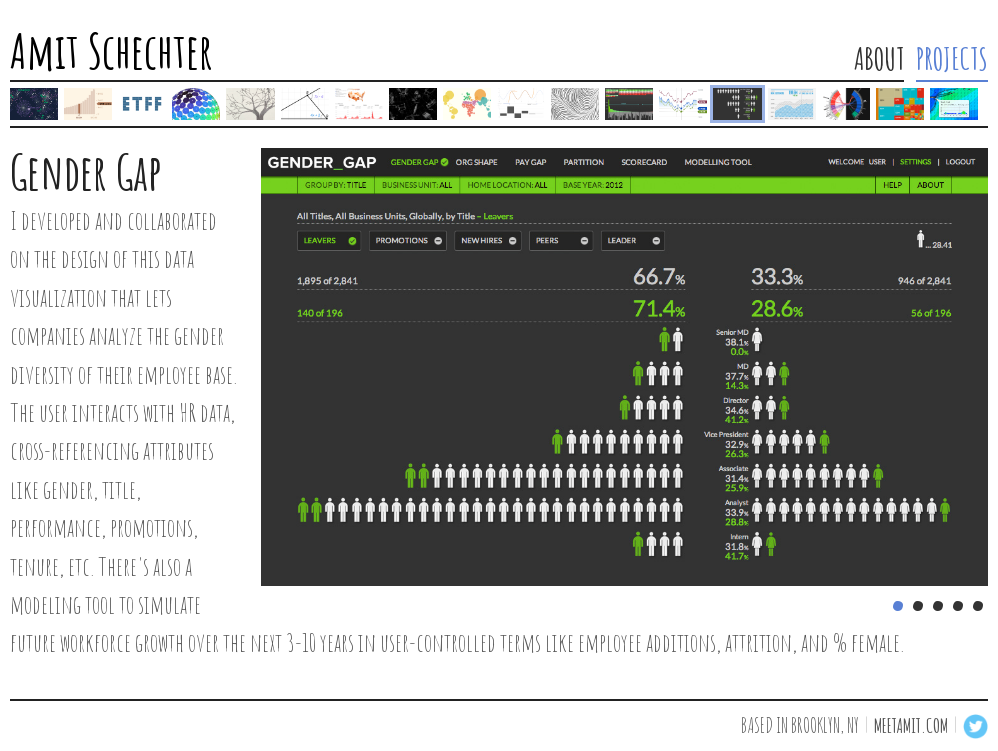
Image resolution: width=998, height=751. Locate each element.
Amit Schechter (111, 53)
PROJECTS (952, 59)
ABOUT (879, 59)
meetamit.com (911, 725)
